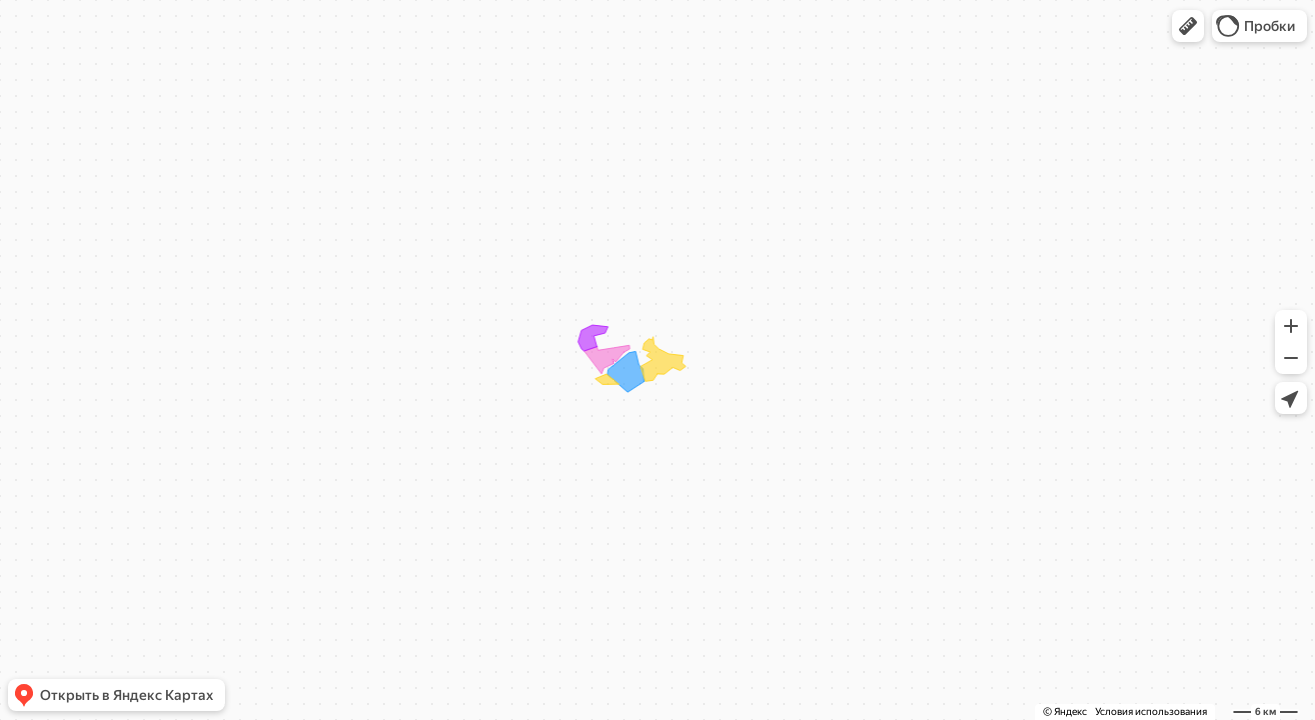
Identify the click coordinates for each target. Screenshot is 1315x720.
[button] (1188, 26)
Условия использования (1151, 711)
